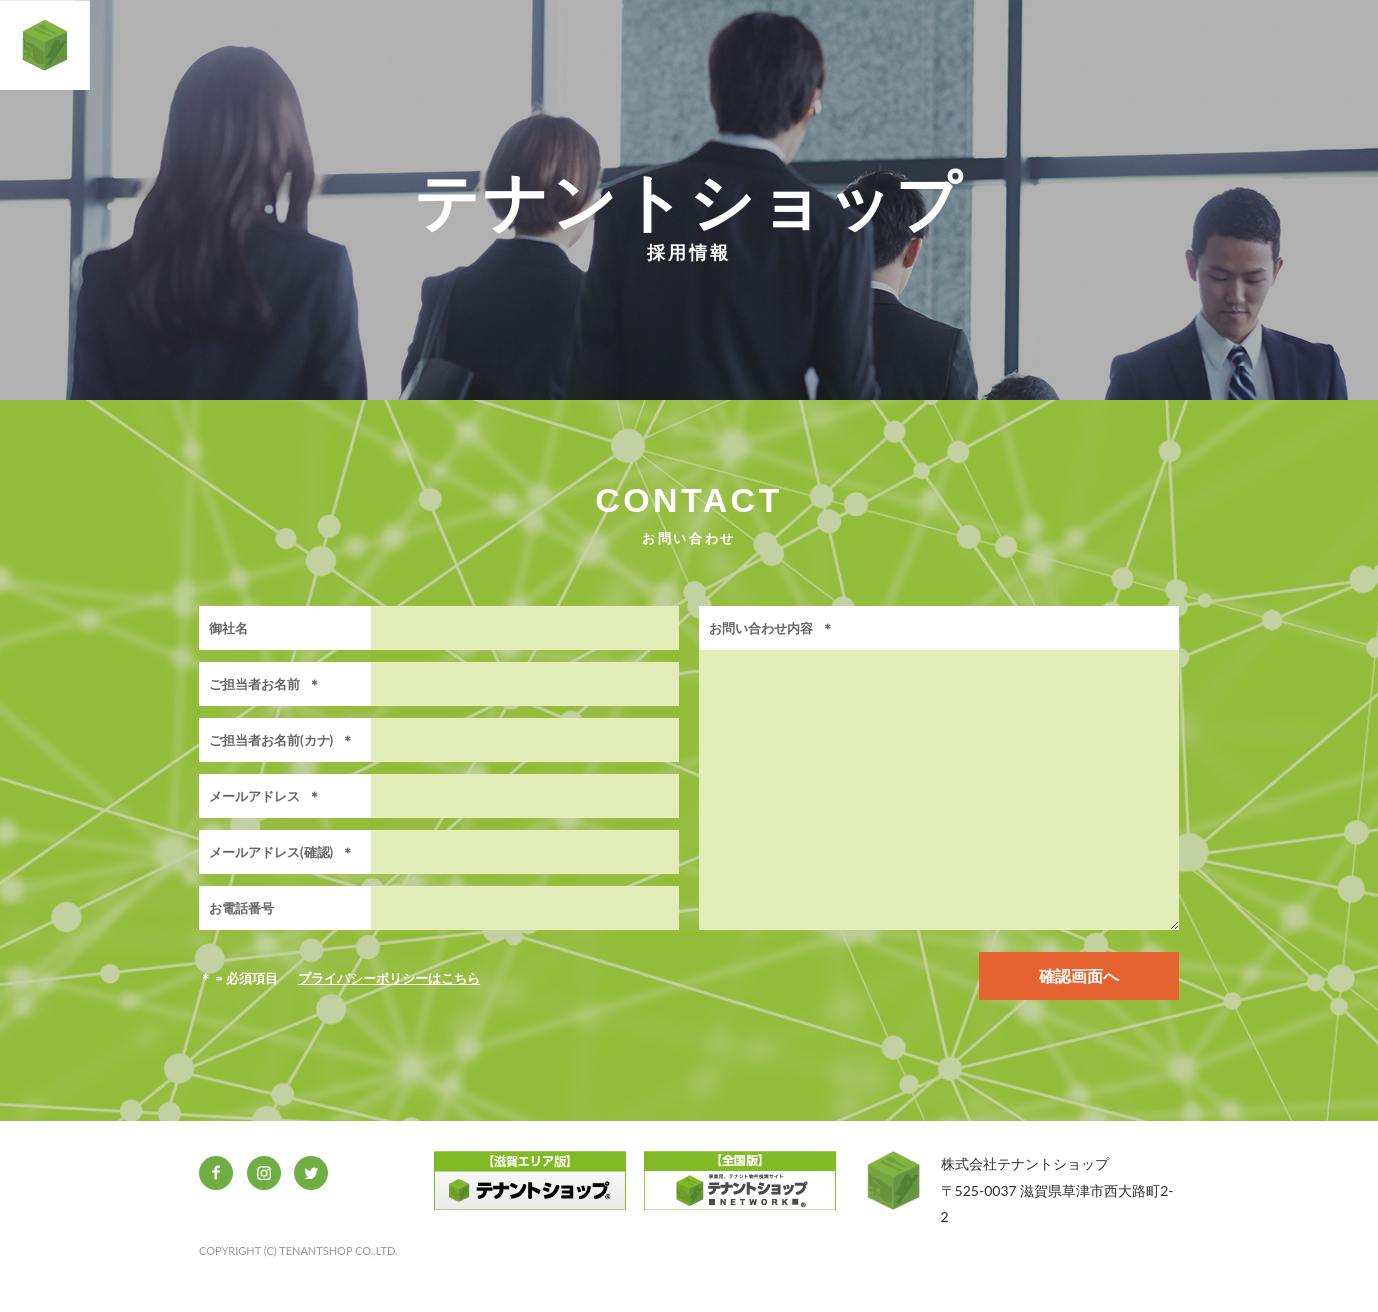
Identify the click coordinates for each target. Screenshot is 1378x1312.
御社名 (228, 628)
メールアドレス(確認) (281, 852)
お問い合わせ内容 (771, 628)
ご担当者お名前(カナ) (281, 740)
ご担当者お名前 (265, 684)
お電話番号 (241, 908)
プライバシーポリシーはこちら (389, 978)
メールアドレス (265, 796)
